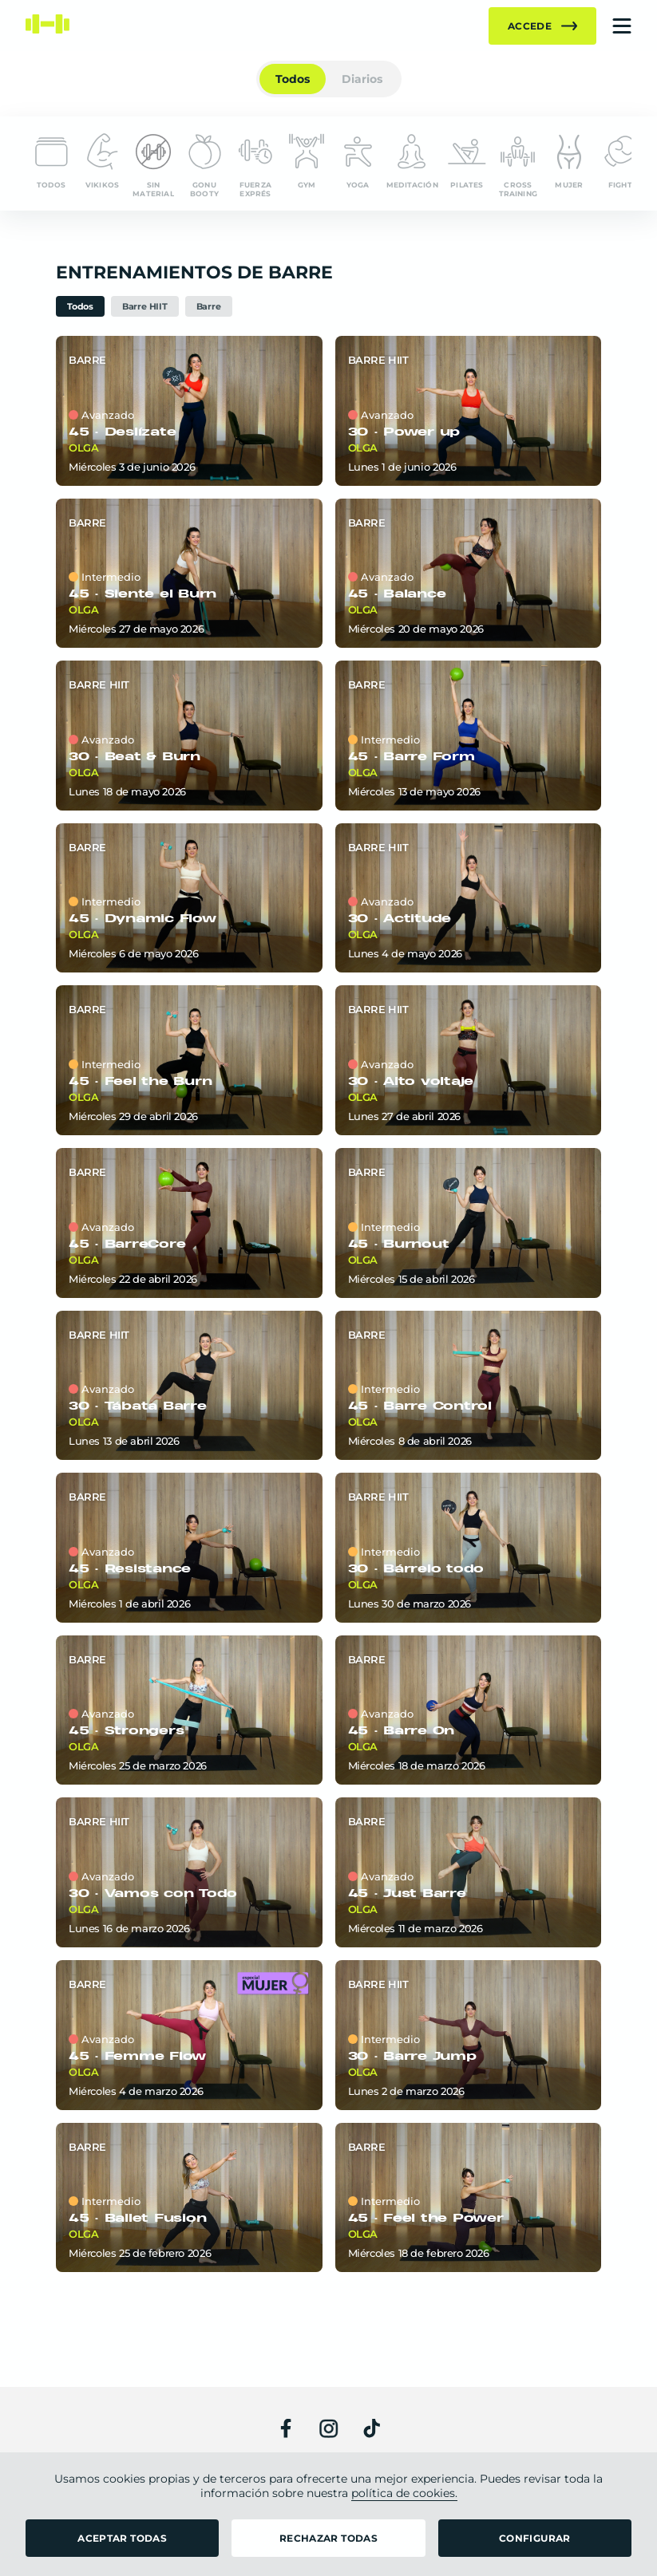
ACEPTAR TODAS (122, 2538)
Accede (542, 26)
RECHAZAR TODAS (328, 2538)
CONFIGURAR (535, 2538)
